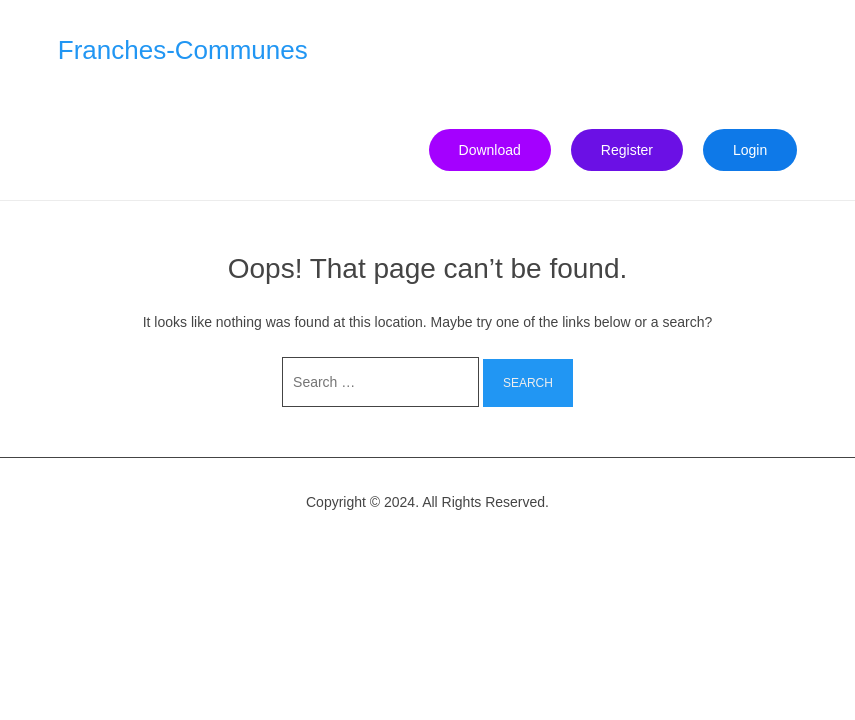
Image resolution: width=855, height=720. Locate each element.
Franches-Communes (183, 50)
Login (750, 150)
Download (490, 150)
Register (627, 150)
